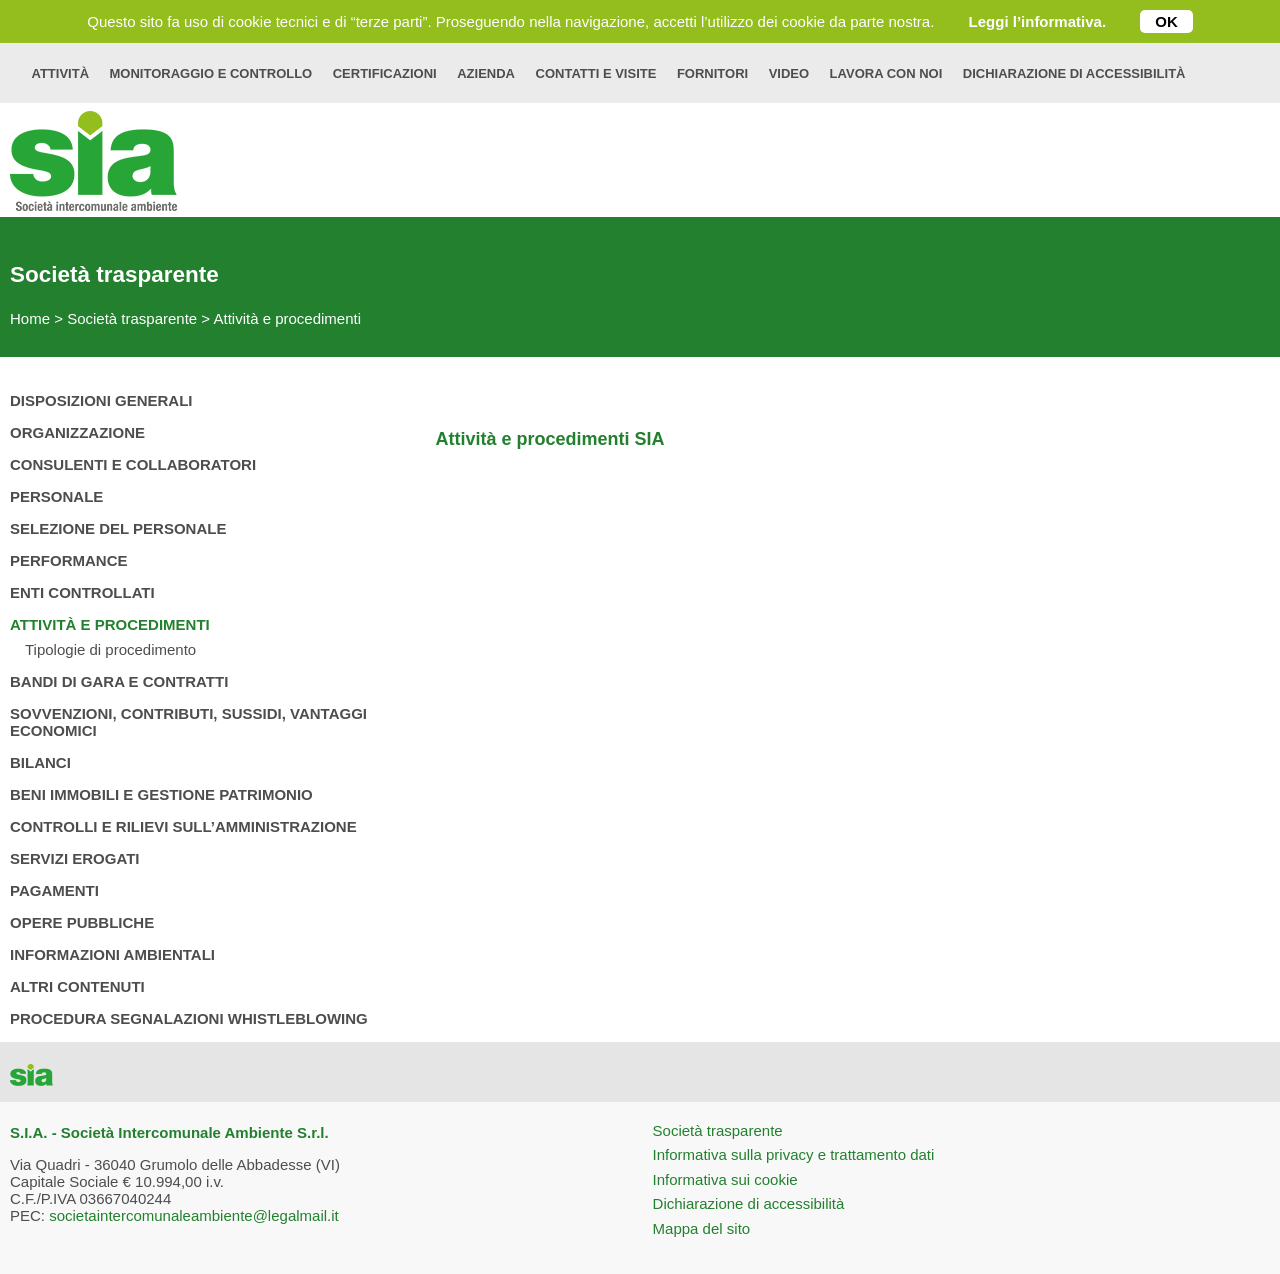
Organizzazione (77, 432)
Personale (56, 496)
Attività (61, 73)
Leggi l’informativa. (1038, 21)
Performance (69, 560)
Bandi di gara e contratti (119, 681)
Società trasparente (132, 318)
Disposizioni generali (101, 400)
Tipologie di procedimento (110, 649)
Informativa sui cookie (725, 1179)
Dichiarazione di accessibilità (1074, 73)
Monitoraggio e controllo (211, 73)
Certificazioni (385, 73)
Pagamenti (54, 890)
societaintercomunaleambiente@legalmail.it (194, 1215)
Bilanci (40, 762)
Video (789, 73)
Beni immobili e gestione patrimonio (161, 794)
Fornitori (712, 73)
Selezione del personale (118, 528)
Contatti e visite (596, 73)
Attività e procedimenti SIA (549, 439)
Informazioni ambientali (112, 954)
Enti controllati (82, 592)
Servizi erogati (74, 858)
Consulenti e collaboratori (133, 464)
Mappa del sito (702, 1228)
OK (1166, 21)
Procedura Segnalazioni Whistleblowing (189, 1018)
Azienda (486, 73)
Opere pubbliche (82, 922)
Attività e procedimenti (287, 318)
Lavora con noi (886, 73)
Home (30, 318)
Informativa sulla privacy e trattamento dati (794, 1154)
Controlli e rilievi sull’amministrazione (183, 826)
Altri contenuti (77, 986)
